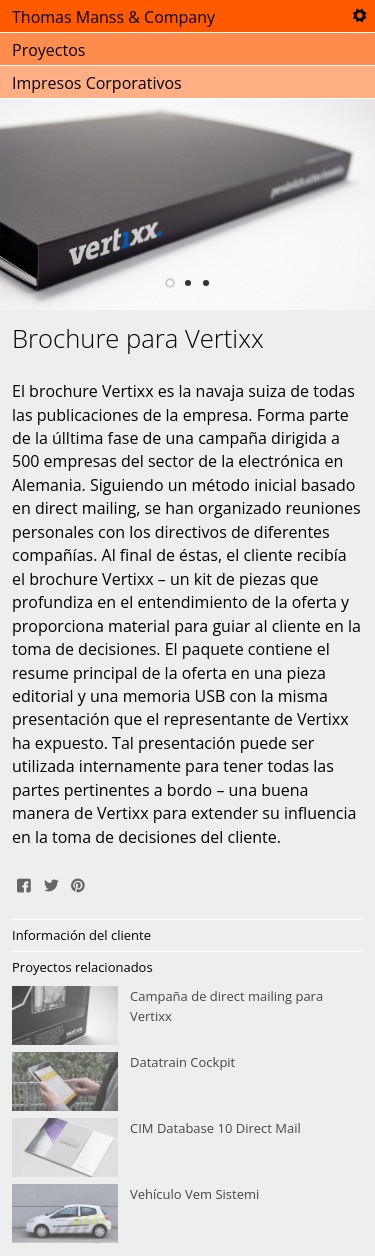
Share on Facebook (24, 883)
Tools (359, 16)
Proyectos (48, 50)
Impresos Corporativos (97, 83)
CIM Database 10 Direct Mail (187, 1148)
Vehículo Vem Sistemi (187, 1214)
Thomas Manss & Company (113, 17)
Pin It (78, 883)
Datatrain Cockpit (187, 1082)
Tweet (51, 883)
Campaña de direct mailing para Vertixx (187, 1016)
